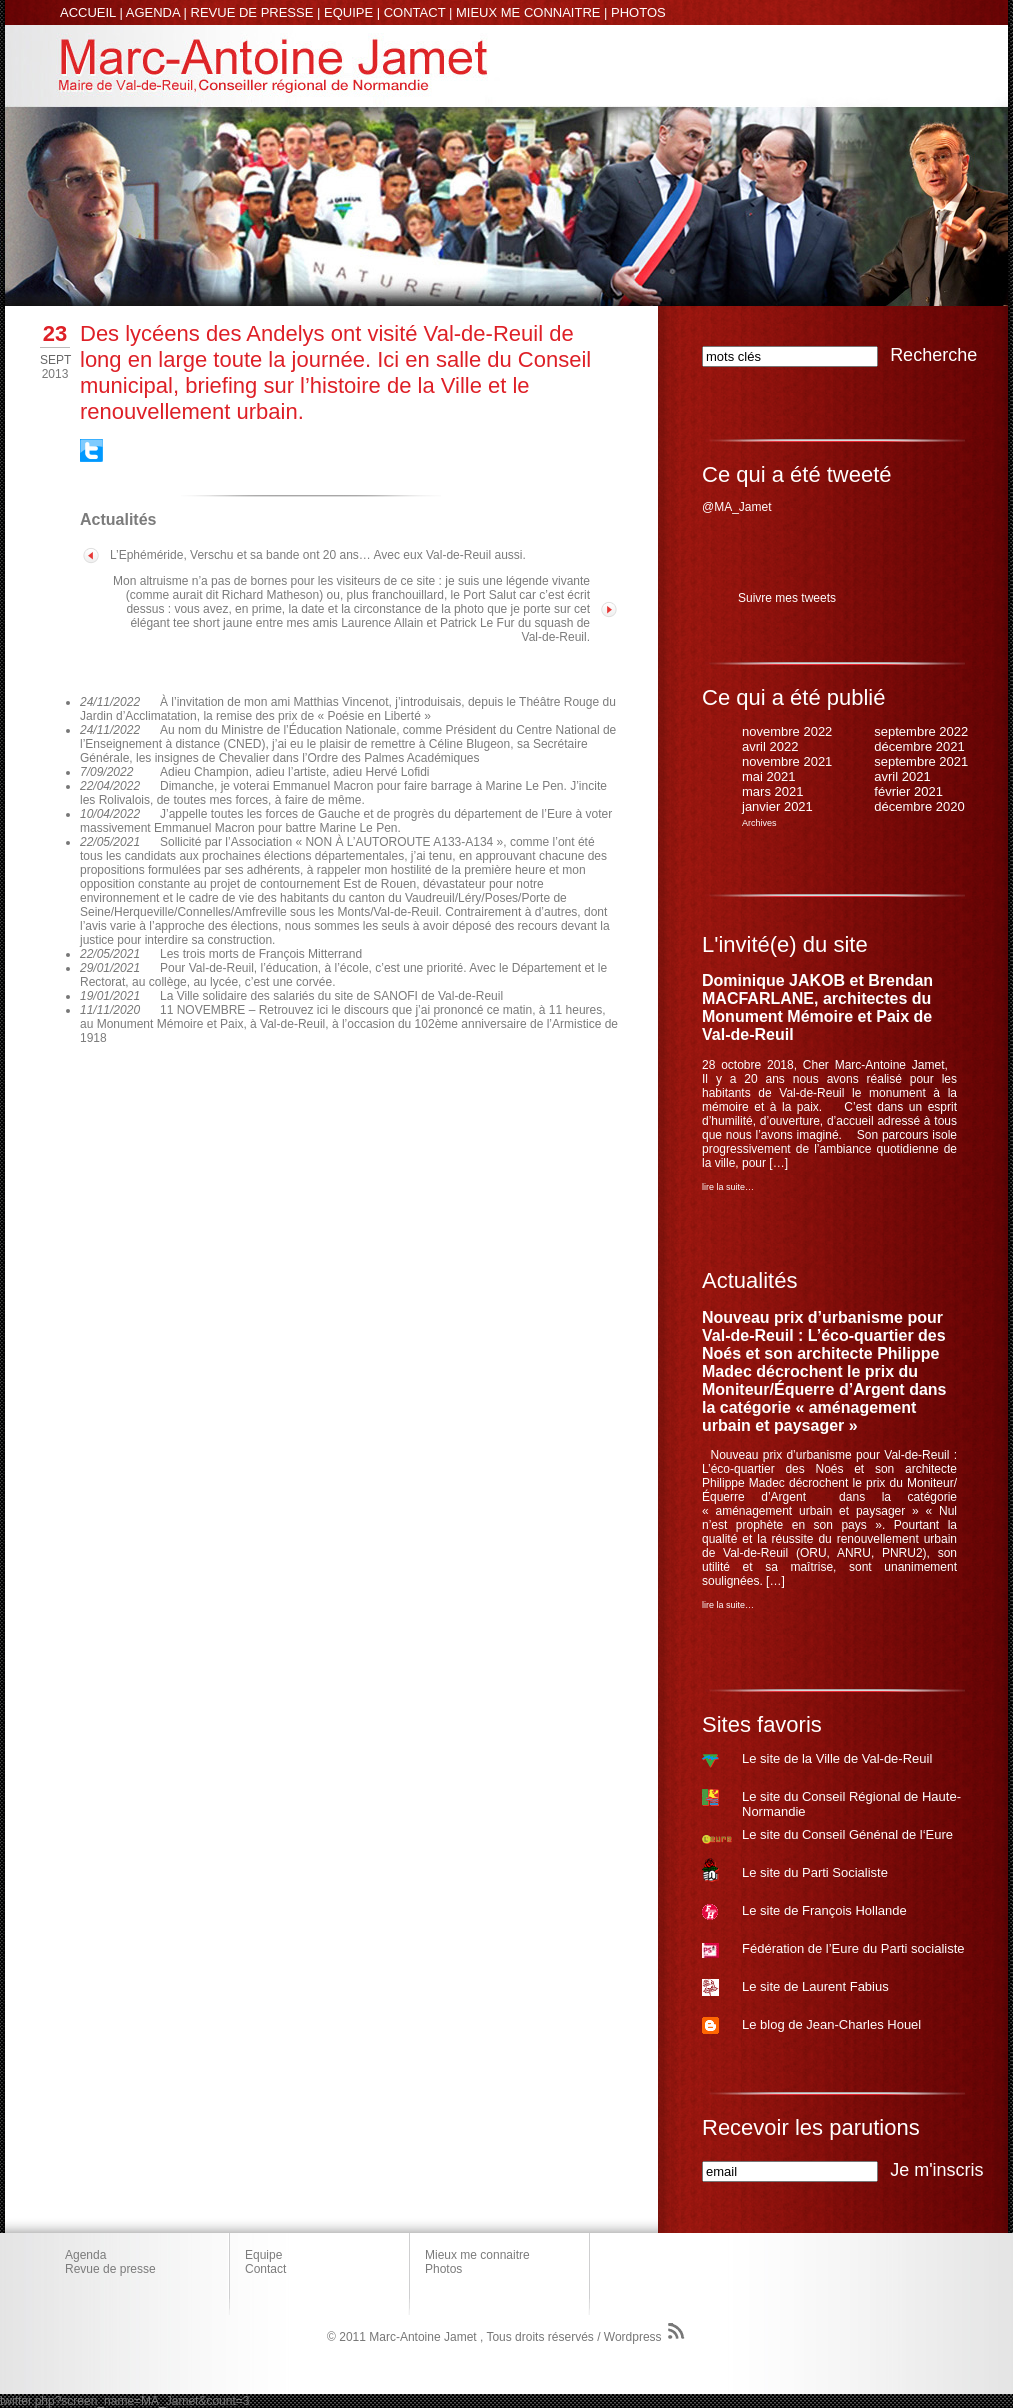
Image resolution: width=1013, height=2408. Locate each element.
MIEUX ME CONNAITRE (528, 12)
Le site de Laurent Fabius (815, 1986)
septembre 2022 (921, 731)
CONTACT (415, 12)
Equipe (263, 2255)
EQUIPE (348, 12)
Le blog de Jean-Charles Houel (831, 2024)
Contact (265, 2269)
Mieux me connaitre (477, 2255)
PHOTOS (638, 12)
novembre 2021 (787, 761)
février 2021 (908, 791)
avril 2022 (770, 746)
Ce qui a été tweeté (797, 474)
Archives (759, 823)
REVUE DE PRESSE (252, 12)
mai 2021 (768, 776)
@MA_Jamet (737, 507)
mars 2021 (772, 791)
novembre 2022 (787, 731)
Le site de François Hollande (824, 1910)
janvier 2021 (777, 806)
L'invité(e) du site (785, 944)
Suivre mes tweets (787, 598)
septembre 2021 (921, 761)
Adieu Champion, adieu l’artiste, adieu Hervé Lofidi (295, 772)
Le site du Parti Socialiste (815, 1872)
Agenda (85, 2255)
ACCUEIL (88, 12)
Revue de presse (110, 2269)
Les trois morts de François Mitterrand (261, 954)
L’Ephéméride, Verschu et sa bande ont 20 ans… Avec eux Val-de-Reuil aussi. (318, 555)
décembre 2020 (919, 806)
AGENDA (153, 12)
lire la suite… (728, 1187)
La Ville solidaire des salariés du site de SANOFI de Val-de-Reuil (331, 996)
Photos (443, 2269)
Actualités (749, 1280)
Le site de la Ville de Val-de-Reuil (837, 1758)
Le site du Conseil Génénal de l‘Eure (847, 1834)
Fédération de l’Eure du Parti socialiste (853, 1948)
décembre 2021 (919, 746)
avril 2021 (902, 776)
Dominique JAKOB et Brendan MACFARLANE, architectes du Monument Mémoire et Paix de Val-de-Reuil (817, 1007)
